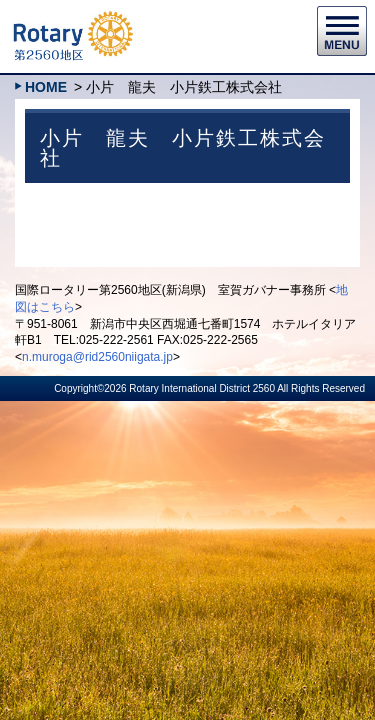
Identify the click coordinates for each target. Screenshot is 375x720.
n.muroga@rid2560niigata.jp (97, 357)
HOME (46, 87)
